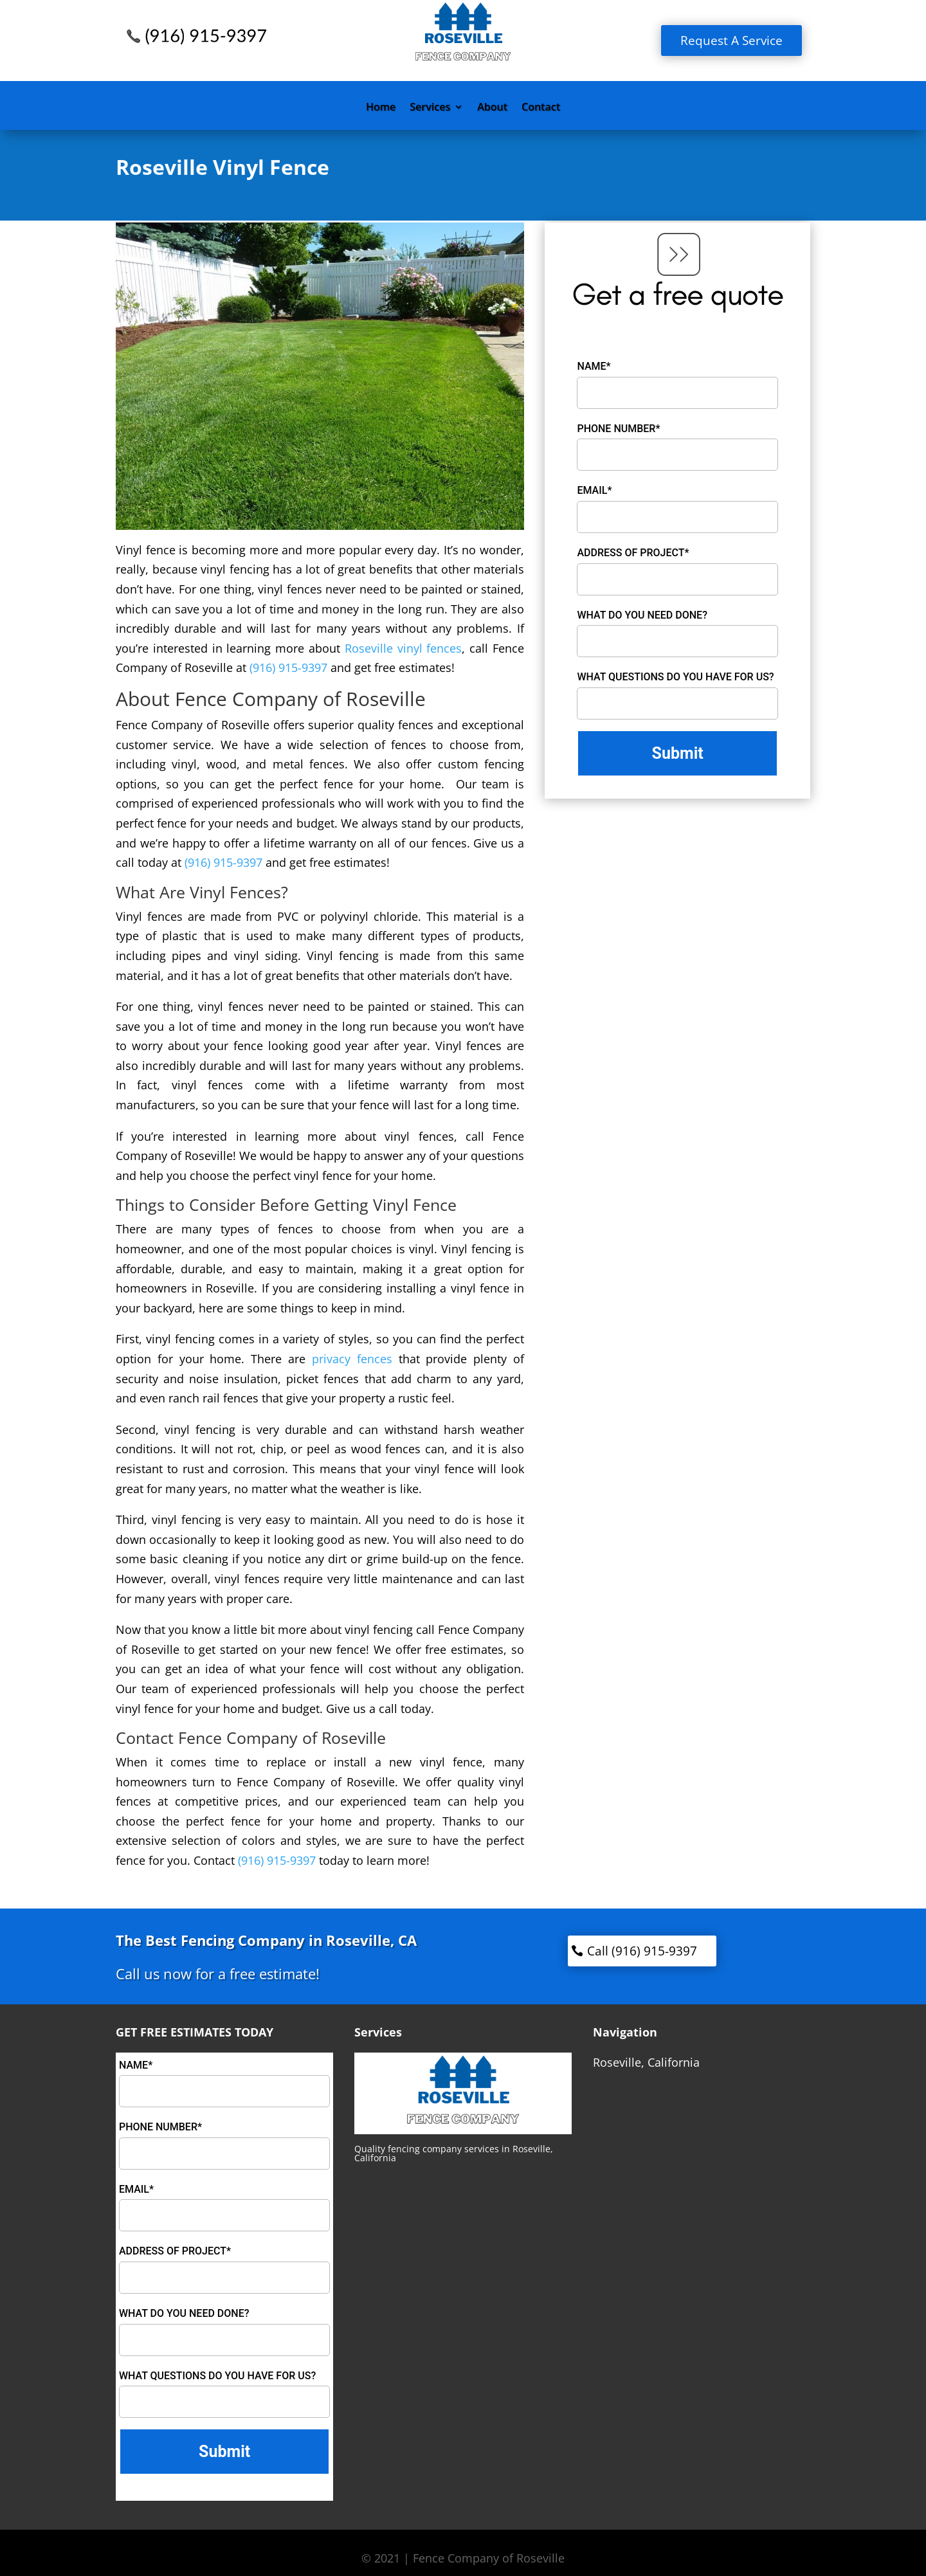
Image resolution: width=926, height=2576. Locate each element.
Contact (541, 108)
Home (380, 108)
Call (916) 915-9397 (642, 1951)
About (492, 108)
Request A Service (731, 40)
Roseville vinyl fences (403, 648)
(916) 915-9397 (288, 667)
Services (430, 108)
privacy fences (352, 1358)
